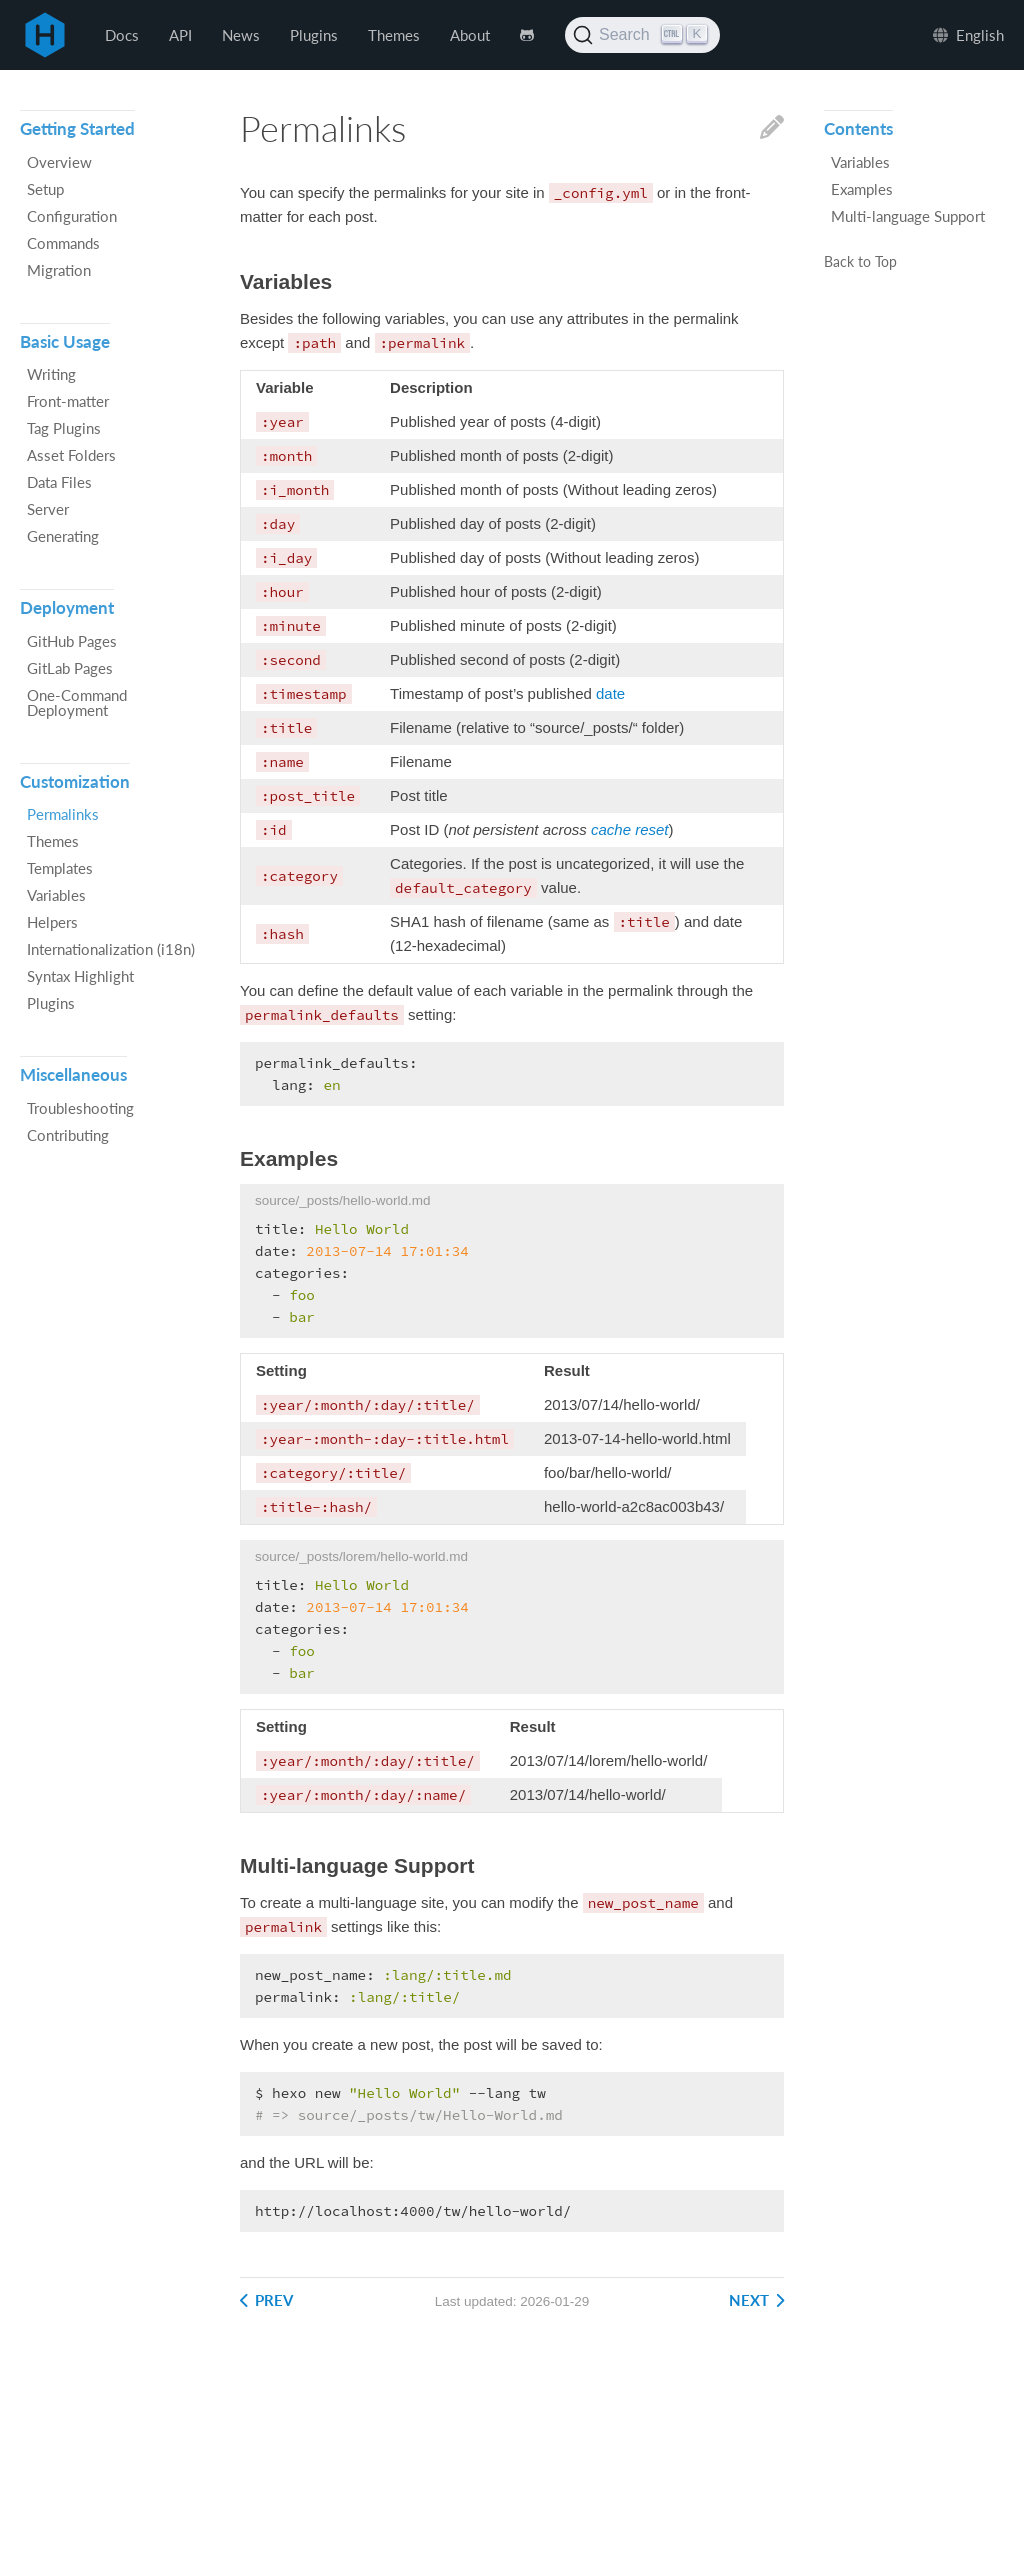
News (241, 35)
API (180, 35)
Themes (394, 35)
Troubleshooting (80, 1108)
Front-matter (68, 401)
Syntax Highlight (80, 976)
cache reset (630, 829)
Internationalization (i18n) (111, 949)
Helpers (52, 922)
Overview (59, 162)
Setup (45, 189)
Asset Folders (71, 455)
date (610, 693)
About (470, 35)
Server (48, 509)
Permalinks (63, 814)
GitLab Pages (70, 668)
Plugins (314, 35)
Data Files (59, 482)
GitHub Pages (72, 641)
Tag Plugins (64, 428)
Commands (63, 243)
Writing (51, 374)
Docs (122, 35)
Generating (63, 536)
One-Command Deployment (77, 702)
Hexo (45, 35)
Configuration (72, 216)
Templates (60, 868)
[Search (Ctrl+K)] (642, 35)
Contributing (68, 1135)
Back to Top (860, 263)
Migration (59, 270)
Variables (56, 895)
